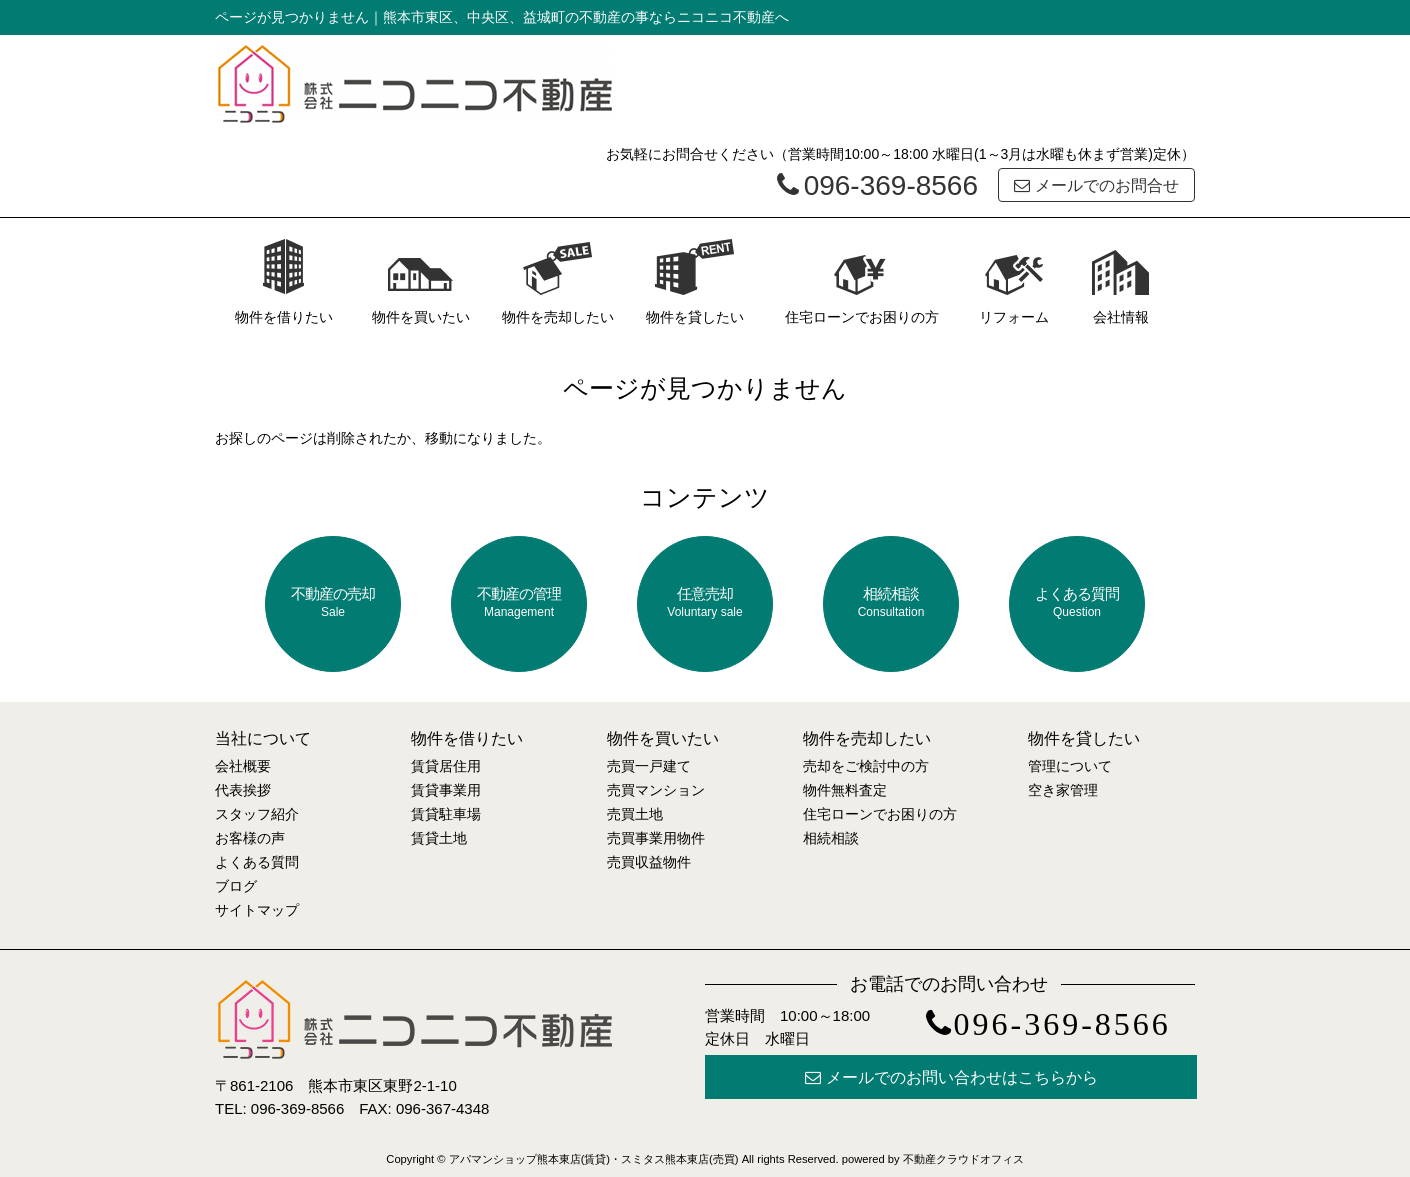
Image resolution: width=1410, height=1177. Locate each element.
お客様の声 (250, 838)
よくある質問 (1077, 602)
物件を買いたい (421, 281)
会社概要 (243, 766)
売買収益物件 (649, 862)
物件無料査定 (845, 790)
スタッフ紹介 (257, 814)
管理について (1070, 766)
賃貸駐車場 (446, 814)
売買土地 (635, 814)
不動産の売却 (333, 602)
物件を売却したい (558, 281)
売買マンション (656, 790)
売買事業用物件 (656, 838)
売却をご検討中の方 (866, 766)
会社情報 (1121, 281)
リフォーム (1014, 281)
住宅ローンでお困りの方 (862, 281)
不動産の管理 (519, 602)
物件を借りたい (284, 281)
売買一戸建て (649, 766)
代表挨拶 (243, 790)
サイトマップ (257, 910)
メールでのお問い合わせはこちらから (951, 1077)
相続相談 (891, 602)
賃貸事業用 (446, 790)
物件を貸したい (695, 281)
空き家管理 (1063, 790)
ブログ (236, 886)
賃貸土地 (439, 838)
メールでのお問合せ (1096, 185)
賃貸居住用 (446, 766)
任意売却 (705, 602)
